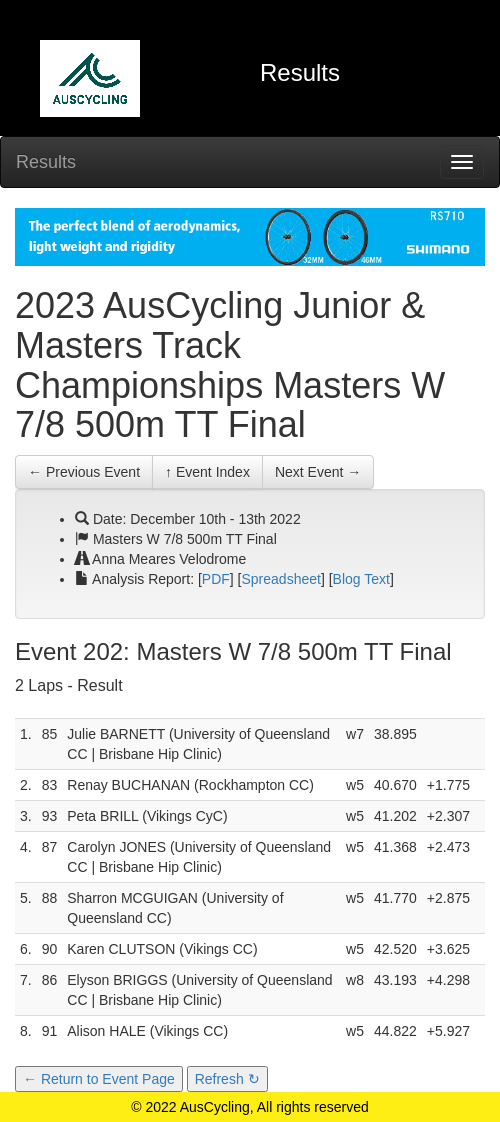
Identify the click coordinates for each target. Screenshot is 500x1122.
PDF (216, 579)
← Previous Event (84, 472)
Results (46, 162)
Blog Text (361, 579)
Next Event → (318, 472)
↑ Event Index (207, 472)
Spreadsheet (281, 579)
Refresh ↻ (227, 1079)
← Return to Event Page (99, 1079)
